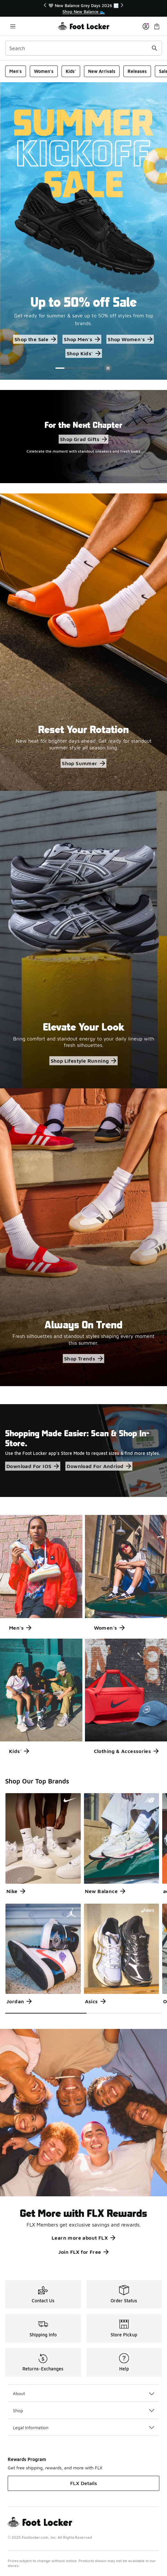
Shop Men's (82, 339)
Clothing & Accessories (126, 1751)
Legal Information (83, 2427)
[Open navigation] (13, 26)
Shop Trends (83, 1358)
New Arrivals (101, 71)
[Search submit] (154, 48)
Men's (15, 71)
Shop (83, 2410)
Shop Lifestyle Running (84, 1061)
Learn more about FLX (83, 2238)
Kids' (71, 71)
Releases (137, 71)
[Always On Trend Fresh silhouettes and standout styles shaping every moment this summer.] (83, 1237)
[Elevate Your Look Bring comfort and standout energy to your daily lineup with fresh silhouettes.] (83, 939)
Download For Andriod (99, 1466)
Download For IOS (32, 1466)
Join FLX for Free (83, 2252)
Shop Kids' (84, 353)
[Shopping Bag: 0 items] (156, 26)
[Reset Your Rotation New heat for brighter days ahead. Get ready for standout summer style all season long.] (83, 642)
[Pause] (108, 368)
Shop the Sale (35, 339)
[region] (83, 8)
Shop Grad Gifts (83, 439)
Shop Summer (83, 763)
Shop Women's (130, 339)
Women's (44, 71)
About (83, 2393)
